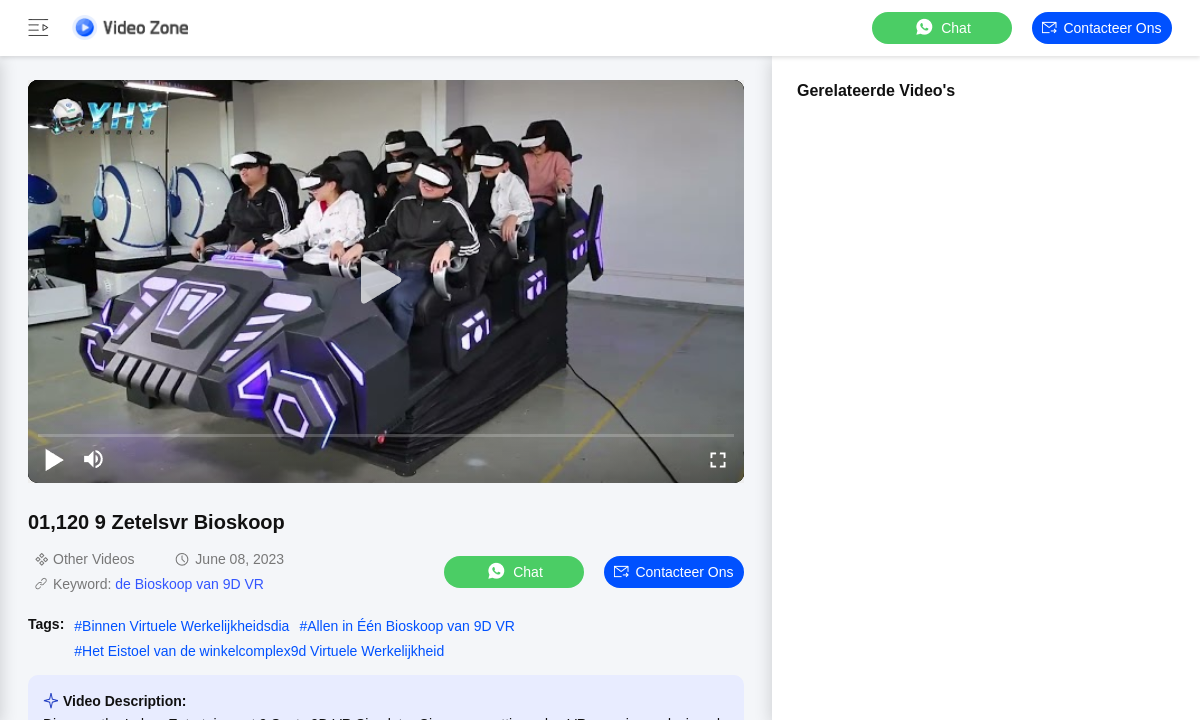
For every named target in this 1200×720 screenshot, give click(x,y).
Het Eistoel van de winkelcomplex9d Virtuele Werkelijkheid (263, 651)
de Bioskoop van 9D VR (189, 584)
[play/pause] (54, 459)
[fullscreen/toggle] (718, 459)
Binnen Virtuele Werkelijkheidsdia (185, 626)
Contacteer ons (1101, 28)
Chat (942, 27)
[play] (386, 281)
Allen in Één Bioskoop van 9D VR (411, 626)
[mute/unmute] (94, 459)
